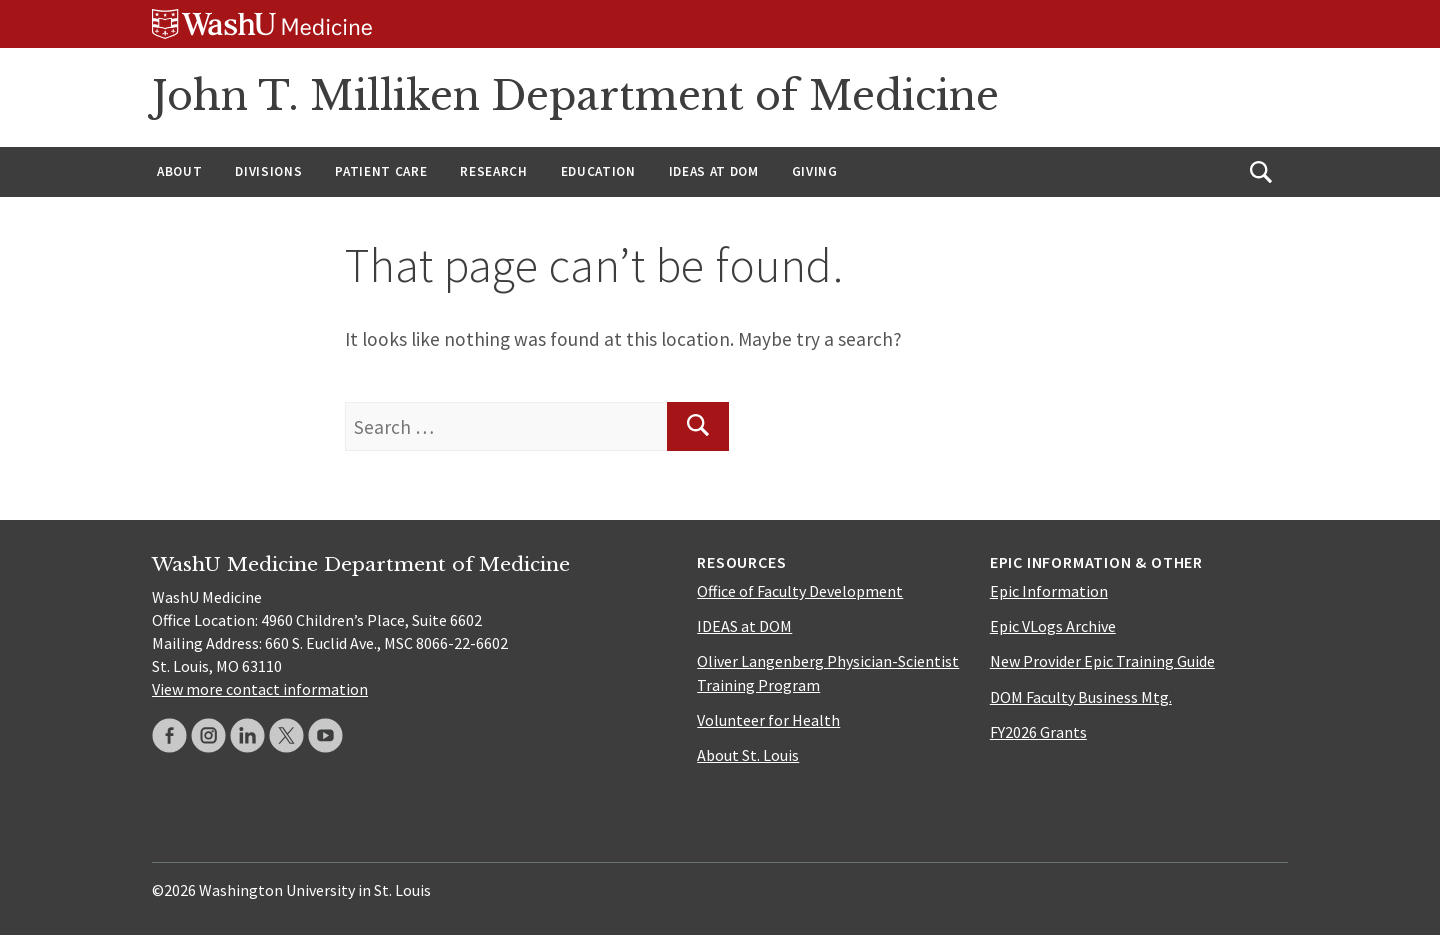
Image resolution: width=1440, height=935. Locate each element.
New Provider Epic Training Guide (1102, 661)
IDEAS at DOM (714, 171)
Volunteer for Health (768, 720)
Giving (815, 171)
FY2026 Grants (1038, 732)
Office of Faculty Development (800, 591)
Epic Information (1049, 591)
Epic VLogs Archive (1053, 626)
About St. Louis (748, 755)
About (179, 171)
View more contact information (260, 689)
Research (493, 171)
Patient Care (381, 171)
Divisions (268, 171)
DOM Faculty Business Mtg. (1081, 697)
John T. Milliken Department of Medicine (575, 96)
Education (598, 171)
